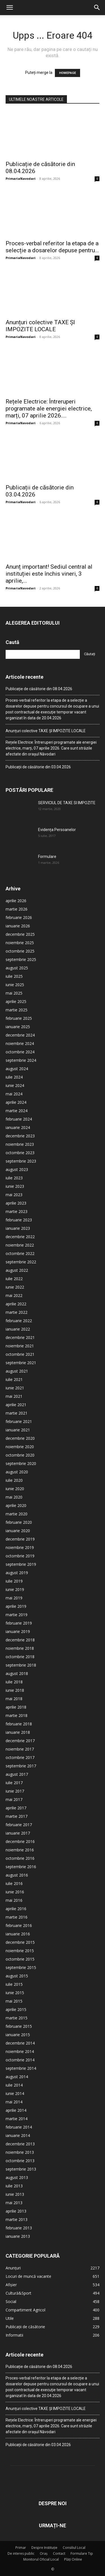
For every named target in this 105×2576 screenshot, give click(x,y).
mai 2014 (14, 2101)
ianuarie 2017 (18, 1833)
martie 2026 (16, 909)
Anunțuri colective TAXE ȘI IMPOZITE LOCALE (40, 326)
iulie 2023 (14, 1177)
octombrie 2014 (20, 2059)
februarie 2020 (19, 1522)
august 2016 (17, 1875)
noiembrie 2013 (20, 2152)
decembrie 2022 (20, 1236)
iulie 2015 (14, 1984)
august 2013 (17, 2177)
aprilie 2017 (16, 1807)
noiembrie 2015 (20, 1950)
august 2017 (17, 1774)
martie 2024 (16, 1110)
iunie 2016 (15, 1891)
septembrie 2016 (21, 1866)
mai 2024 (14, 1093)
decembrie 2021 (20, 1337)
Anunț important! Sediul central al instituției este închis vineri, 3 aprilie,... (49, 573)
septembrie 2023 (21, 1161)
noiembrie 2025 (20, 942)
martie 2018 (16, 1715)
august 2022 (17, 1270)
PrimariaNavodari (21, 178)
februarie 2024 (19, 1119)
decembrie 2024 (20, 1035)
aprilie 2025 (16, 1001)
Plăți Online (73, 2559)
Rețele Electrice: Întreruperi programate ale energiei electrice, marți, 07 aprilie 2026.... (49, 408)
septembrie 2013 (21, 2169)
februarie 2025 (19, 1018)
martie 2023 (16, 1211)
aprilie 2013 (16, 2211)
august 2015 (17, 1975)
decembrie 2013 (20, 2143)
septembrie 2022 (21, 1261)
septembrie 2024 (21, 1060)
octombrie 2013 (20, 2160)
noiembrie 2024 (20, 1043)
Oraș (44, 2553)
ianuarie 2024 (18, 1127)
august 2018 (17, 1673)
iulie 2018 (14, 1681)
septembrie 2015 (21, 1967)
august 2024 (17, 1068)
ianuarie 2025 (18, 1026)
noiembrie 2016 (20, 1849)
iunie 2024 (15, 1085)
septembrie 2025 (21, 959)
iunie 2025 (15, 984)
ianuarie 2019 (18, 1631)
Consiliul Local (74, 2547)
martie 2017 (16, 1816)
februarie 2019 (19, 1623)
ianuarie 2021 (18, 1429)
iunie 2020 (15, 1488)
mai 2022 (14, 1295)
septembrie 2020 (21, 1463)
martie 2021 (16, 1413)
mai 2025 (14, 993)
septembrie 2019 (21, 1564)
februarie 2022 (19, 1320)
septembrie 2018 (21, 1665)
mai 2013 (14, 2202)
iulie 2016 (14, 1883)
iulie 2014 (14, 2085)
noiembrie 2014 (20, 2051)
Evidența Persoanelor (57, 829)
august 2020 (17, 1471)
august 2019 (17, 1572)
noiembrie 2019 (20, 1547)
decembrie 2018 (20, 1639)
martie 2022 (16, 1312)
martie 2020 (16, 1513)
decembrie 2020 (20, 1438)
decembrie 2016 (20, 1841)
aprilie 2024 (16, 1102)
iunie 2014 (15, 2093)
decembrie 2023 (20, 1135)
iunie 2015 (15, 1992)
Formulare (47, 856)
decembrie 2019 (20, 1539)
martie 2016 (16, 1917)
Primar (20, 2547)
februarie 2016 (19, 1925)
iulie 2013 (14, 2185)
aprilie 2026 (16, 900)
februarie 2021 (19, 1421)
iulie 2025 (14, 976)
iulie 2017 (14, 1782)
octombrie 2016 (20, 1858)
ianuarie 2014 (18, 2135)
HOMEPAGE (67, 73)
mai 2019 (14, 1597)
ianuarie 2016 (18, 1933)
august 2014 (17, 2076)
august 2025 (17, 967)
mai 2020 (14, 1497)
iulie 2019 (14, 1581)
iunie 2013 (15, 2194)
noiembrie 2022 (20, 1245)
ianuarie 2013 (18, 2236)
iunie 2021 (15, 1387)
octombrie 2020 (20, 1455)
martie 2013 (16, 2219)
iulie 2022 (14, 1278)
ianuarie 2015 (18, 2034)
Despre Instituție (44, 2547)
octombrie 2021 (20, 1354)
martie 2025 (16, 1009)
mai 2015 (14, 2001)
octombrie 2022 (20, 1253)
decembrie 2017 (20, 1740)
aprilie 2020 (16, 1505)
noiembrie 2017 (20, 1749)
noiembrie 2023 (20, 1144)
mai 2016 (14, 1900)
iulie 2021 (14, 1379)
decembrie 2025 (20, 934)
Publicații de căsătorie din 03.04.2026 (38, 767)
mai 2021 (14, 1396)
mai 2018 (14, 1698)
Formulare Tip (82, 2553)
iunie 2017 (15, 1791)
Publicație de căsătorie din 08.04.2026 (39, 689)
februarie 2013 (19, 2227)
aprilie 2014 (16, 2110)
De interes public (21, 2553)
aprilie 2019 (16, 1606)
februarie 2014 (19, 2127)
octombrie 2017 (20, 1757)
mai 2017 (14, 1799)
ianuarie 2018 (18, 1732)
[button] (9, 7)
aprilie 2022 (16, 1303)
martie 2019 (16, 1614)
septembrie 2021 (21, 1362)
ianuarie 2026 (18, 925)
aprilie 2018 (16, 1707)
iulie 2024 (14, 1077)
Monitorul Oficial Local (41, 2559)
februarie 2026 (19, 917)
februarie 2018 (19, 1723)
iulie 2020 (14, 1480)
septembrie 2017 (21, 1765)
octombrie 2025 (20, 951)
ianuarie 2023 (18, 1228)
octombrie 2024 (20, 1051)
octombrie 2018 (20, 1656)
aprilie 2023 (16, 1203)
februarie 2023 (19, 1219)
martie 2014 (16, 2118)
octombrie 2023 (20, 1152)
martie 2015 (16, 2017)
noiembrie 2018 (20, 1648)
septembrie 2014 (21, 2068)
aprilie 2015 (16, 2009)
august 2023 (17, 1169)
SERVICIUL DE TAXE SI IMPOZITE (66, 803)
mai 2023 (14, 1194)
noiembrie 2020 (20, 1446)
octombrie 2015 (20, 1959)
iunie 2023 (15, 1186)
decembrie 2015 (20, 1942)
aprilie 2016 (16, 1908)
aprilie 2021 (16, 1404)
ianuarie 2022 (18, 1329)
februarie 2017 (19, 1824)
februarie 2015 (19, 2026)
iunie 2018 (15, 1690)
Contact (59, 2553)
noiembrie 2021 (20, 1345)
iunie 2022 (15, 1287)
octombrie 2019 (20, 1555)
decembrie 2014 (20, 2043)
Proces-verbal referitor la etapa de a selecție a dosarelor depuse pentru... (52, 247)
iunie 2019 (15, 1589)
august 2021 (17, 1371)
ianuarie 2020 (18, 1530)
